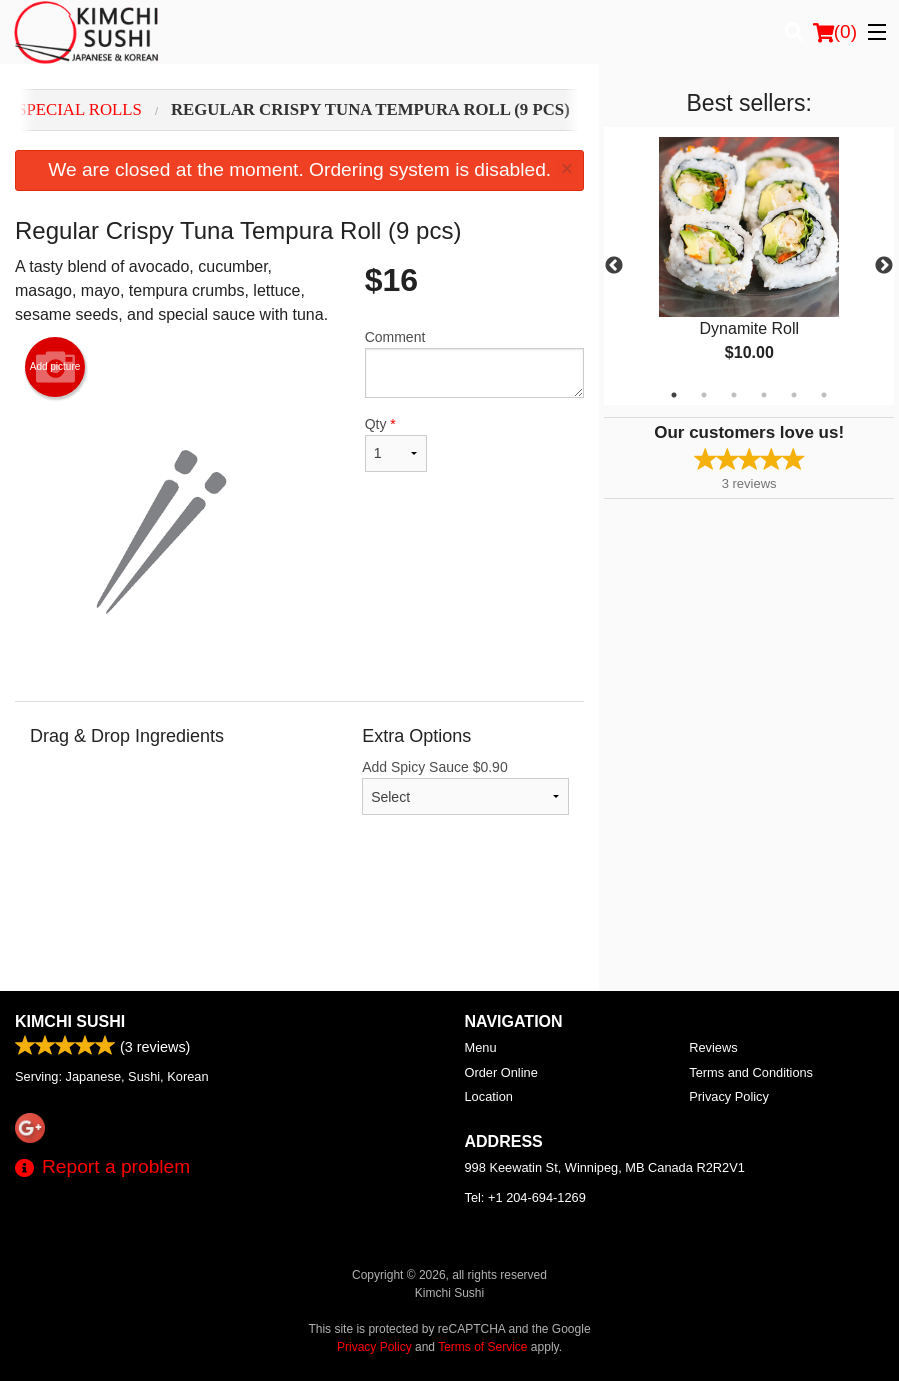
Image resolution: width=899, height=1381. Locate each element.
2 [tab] (704, 395)
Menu (481, 1047)
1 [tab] (674, 395)
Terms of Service (482, 1347)
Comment (475, 363)
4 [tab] (764, 395)
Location (489, 1096)
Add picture (55, 367)
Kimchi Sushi (70, 1021)
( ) (835, 32)
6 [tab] (824, 395)
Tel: (525, 1197)
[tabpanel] (749, 266)
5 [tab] (794, 395)
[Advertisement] (299, 926)
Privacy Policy (729, 1096)
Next (884, 266)
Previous (614, 266)
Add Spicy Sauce (465, 787)
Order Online (501, 1072)
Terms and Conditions (751, 1072)
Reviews (713, 1047)
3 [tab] (734, 395)
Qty (396, 444)
